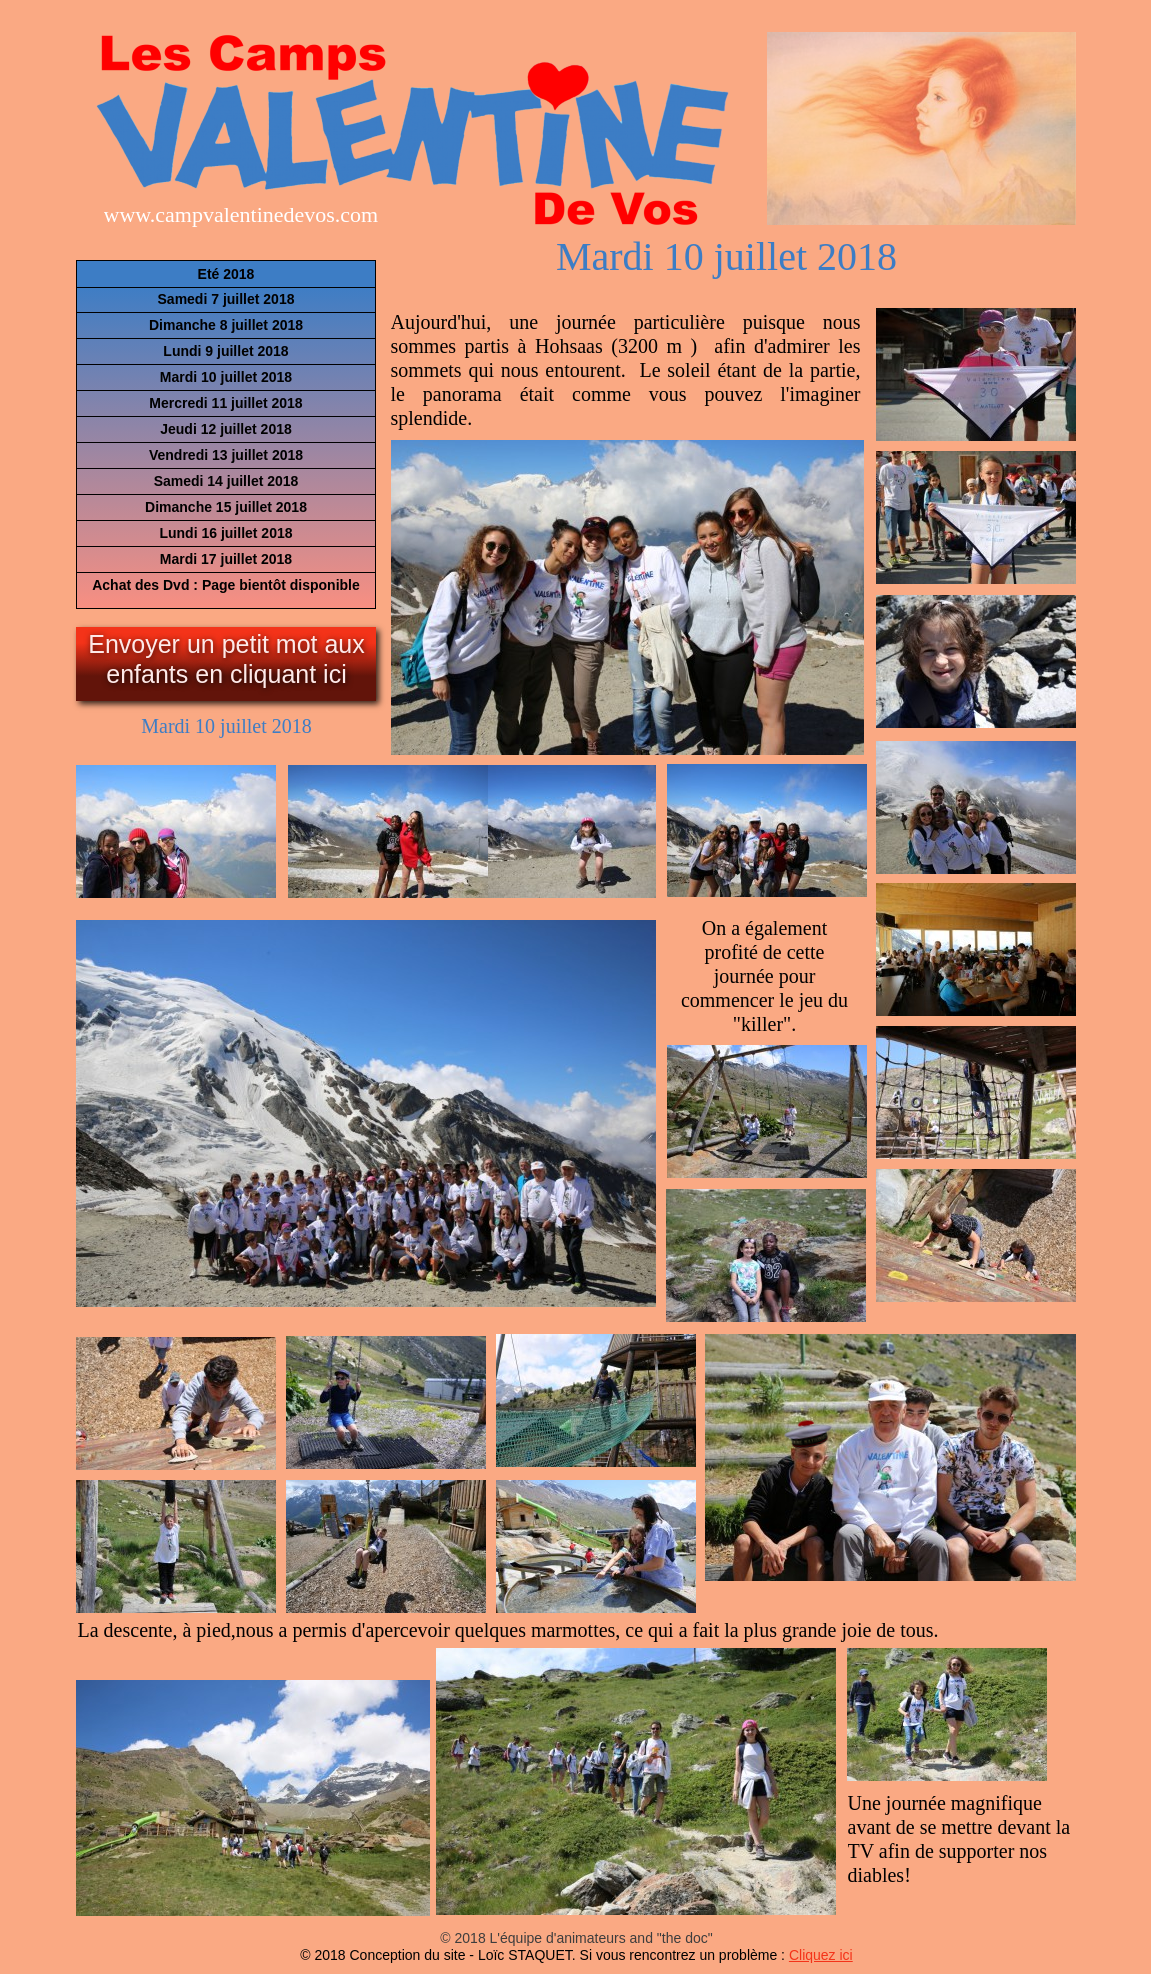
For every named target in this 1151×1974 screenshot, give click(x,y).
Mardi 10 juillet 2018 (226, 377)
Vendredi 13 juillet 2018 (226, 455)
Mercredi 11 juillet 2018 (225, 403)
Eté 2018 (226, 274)
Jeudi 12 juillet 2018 (226, 429)
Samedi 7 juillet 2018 (226, 299)
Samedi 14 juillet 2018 (226, 481)
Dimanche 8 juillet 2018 (226, 325)
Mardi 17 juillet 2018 (226, 559)
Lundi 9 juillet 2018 (225, 351)
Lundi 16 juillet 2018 (225, 533)
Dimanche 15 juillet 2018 (226, 507)
